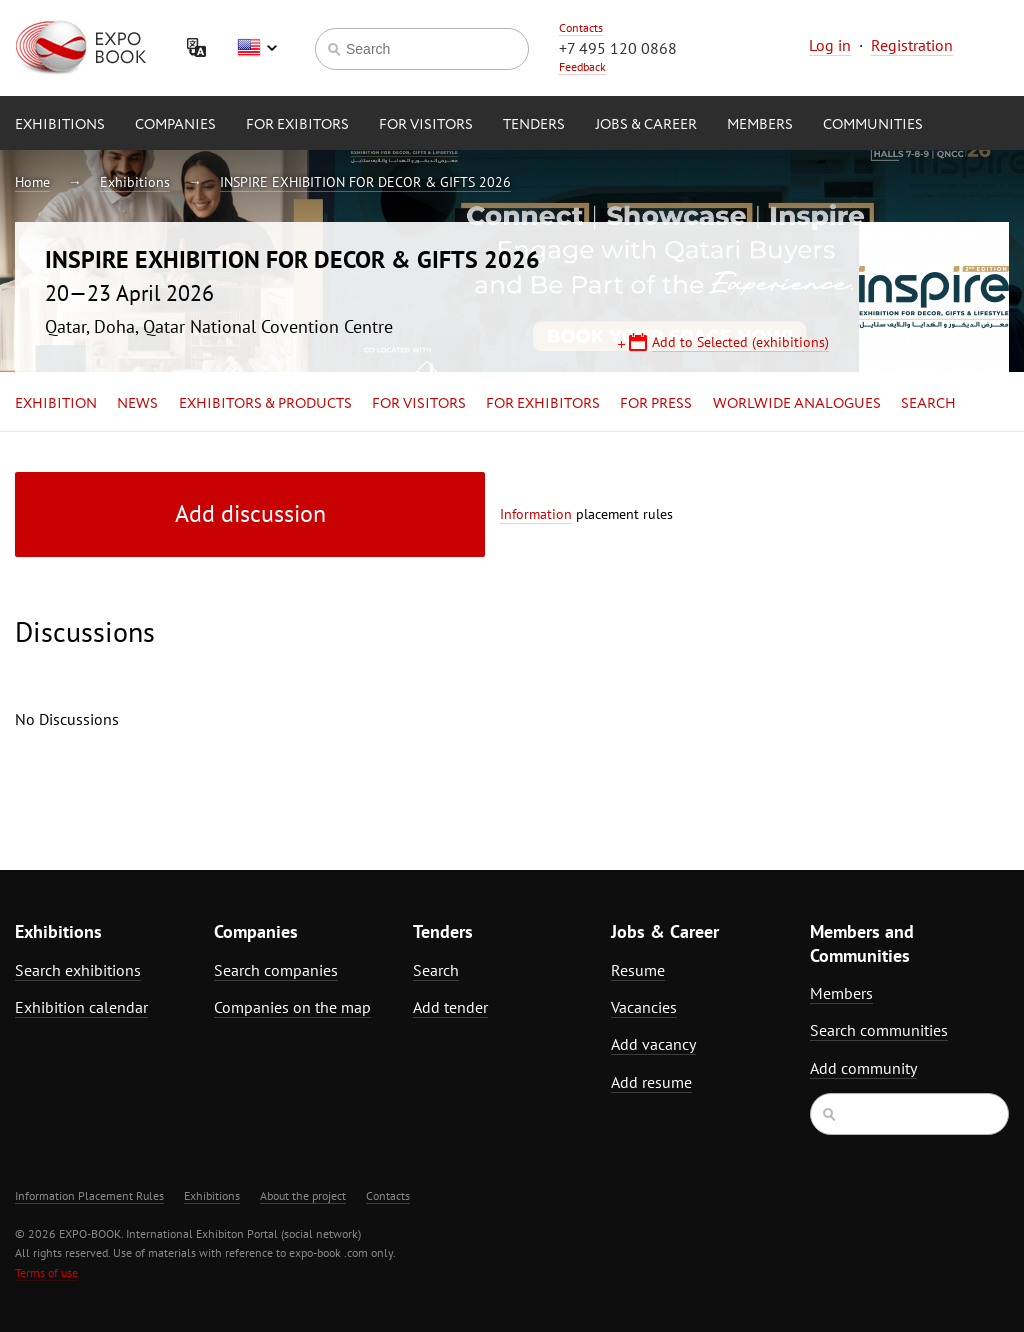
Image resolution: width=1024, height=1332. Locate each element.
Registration (912, 45)
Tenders (534, 125)
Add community (863, 1068)
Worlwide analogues (797, 404)
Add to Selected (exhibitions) (740, 342)
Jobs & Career (646, 125)
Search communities (879, 1030)
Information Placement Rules (89, 1195)
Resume (638, 970)
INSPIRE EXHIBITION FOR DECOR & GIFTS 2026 (365, 182)
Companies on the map (292, 1007)
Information (536, 514)
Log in (830, 45)
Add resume (651, 1082)
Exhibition (56, 404)
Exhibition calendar (81, 1007)
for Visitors (426, 125)
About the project (303, 1195)
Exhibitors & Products (265, 404)
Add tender (450, 1007)
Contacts (581, 27)
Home (32, 182)
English (257, 48)
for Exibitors (297, 125)
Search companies (276, 970)
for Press (656, 404)
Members (760, 125)
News (137, 404)
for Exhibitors (543, 404)
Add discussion (250, 513)
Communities (873, 125)
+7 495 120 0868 (618, 48)
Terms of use (46, 1272)
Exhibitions (60, 125)
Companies (175, 125)
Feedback (582, 66)
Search (928, 404)
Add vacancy (653, 1044)
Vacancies (644, 1007)
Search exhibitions (78, 970)
